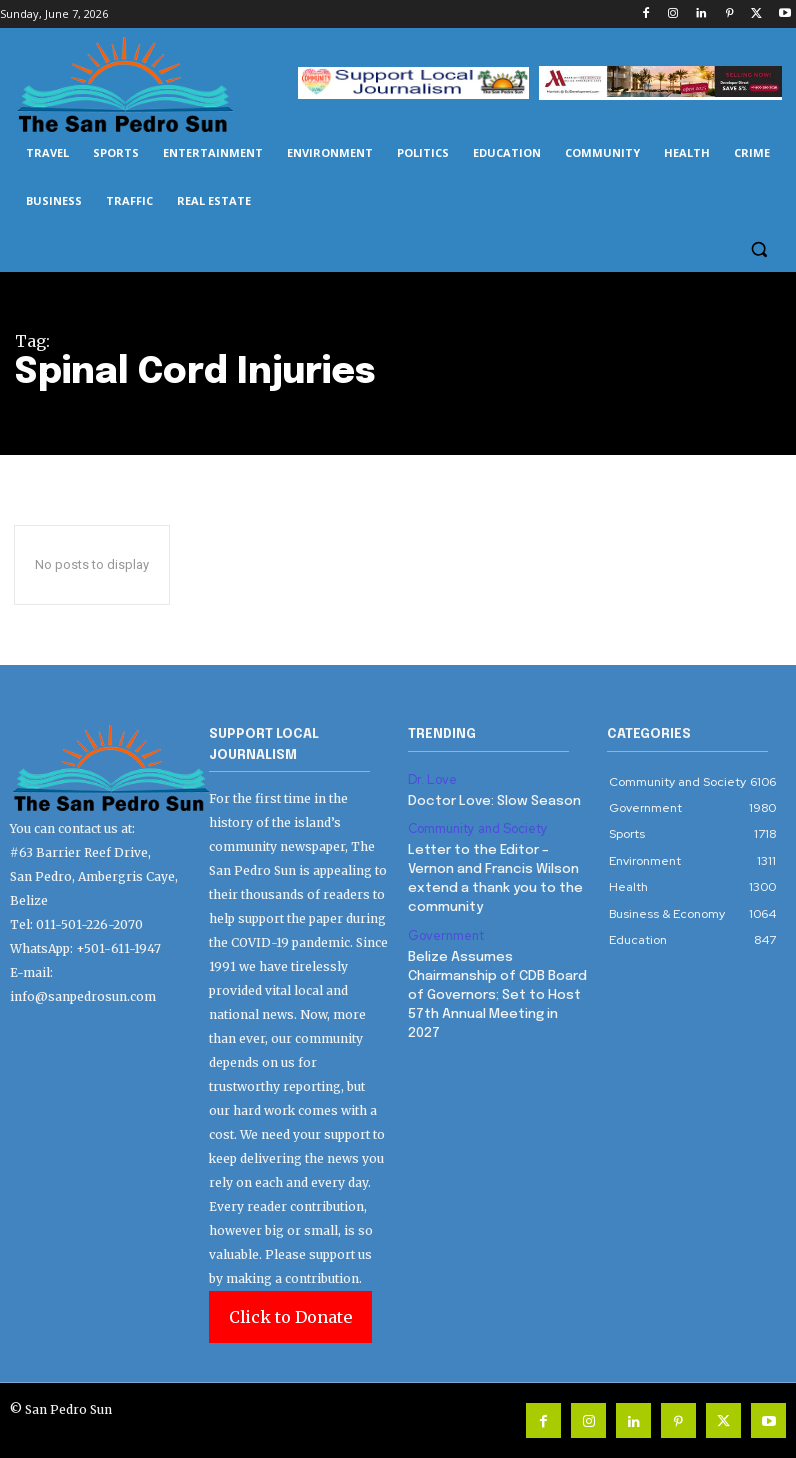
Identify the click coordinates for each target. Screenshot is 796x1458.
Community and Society (476, 826)
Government (444, 928)
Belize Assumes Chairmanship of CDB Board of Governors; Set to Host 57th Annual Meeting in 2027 (495, 986)
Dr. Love (430, 779)
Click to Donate (290, 1317)
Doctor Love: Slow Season (492, 799)
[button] (758, 249)
